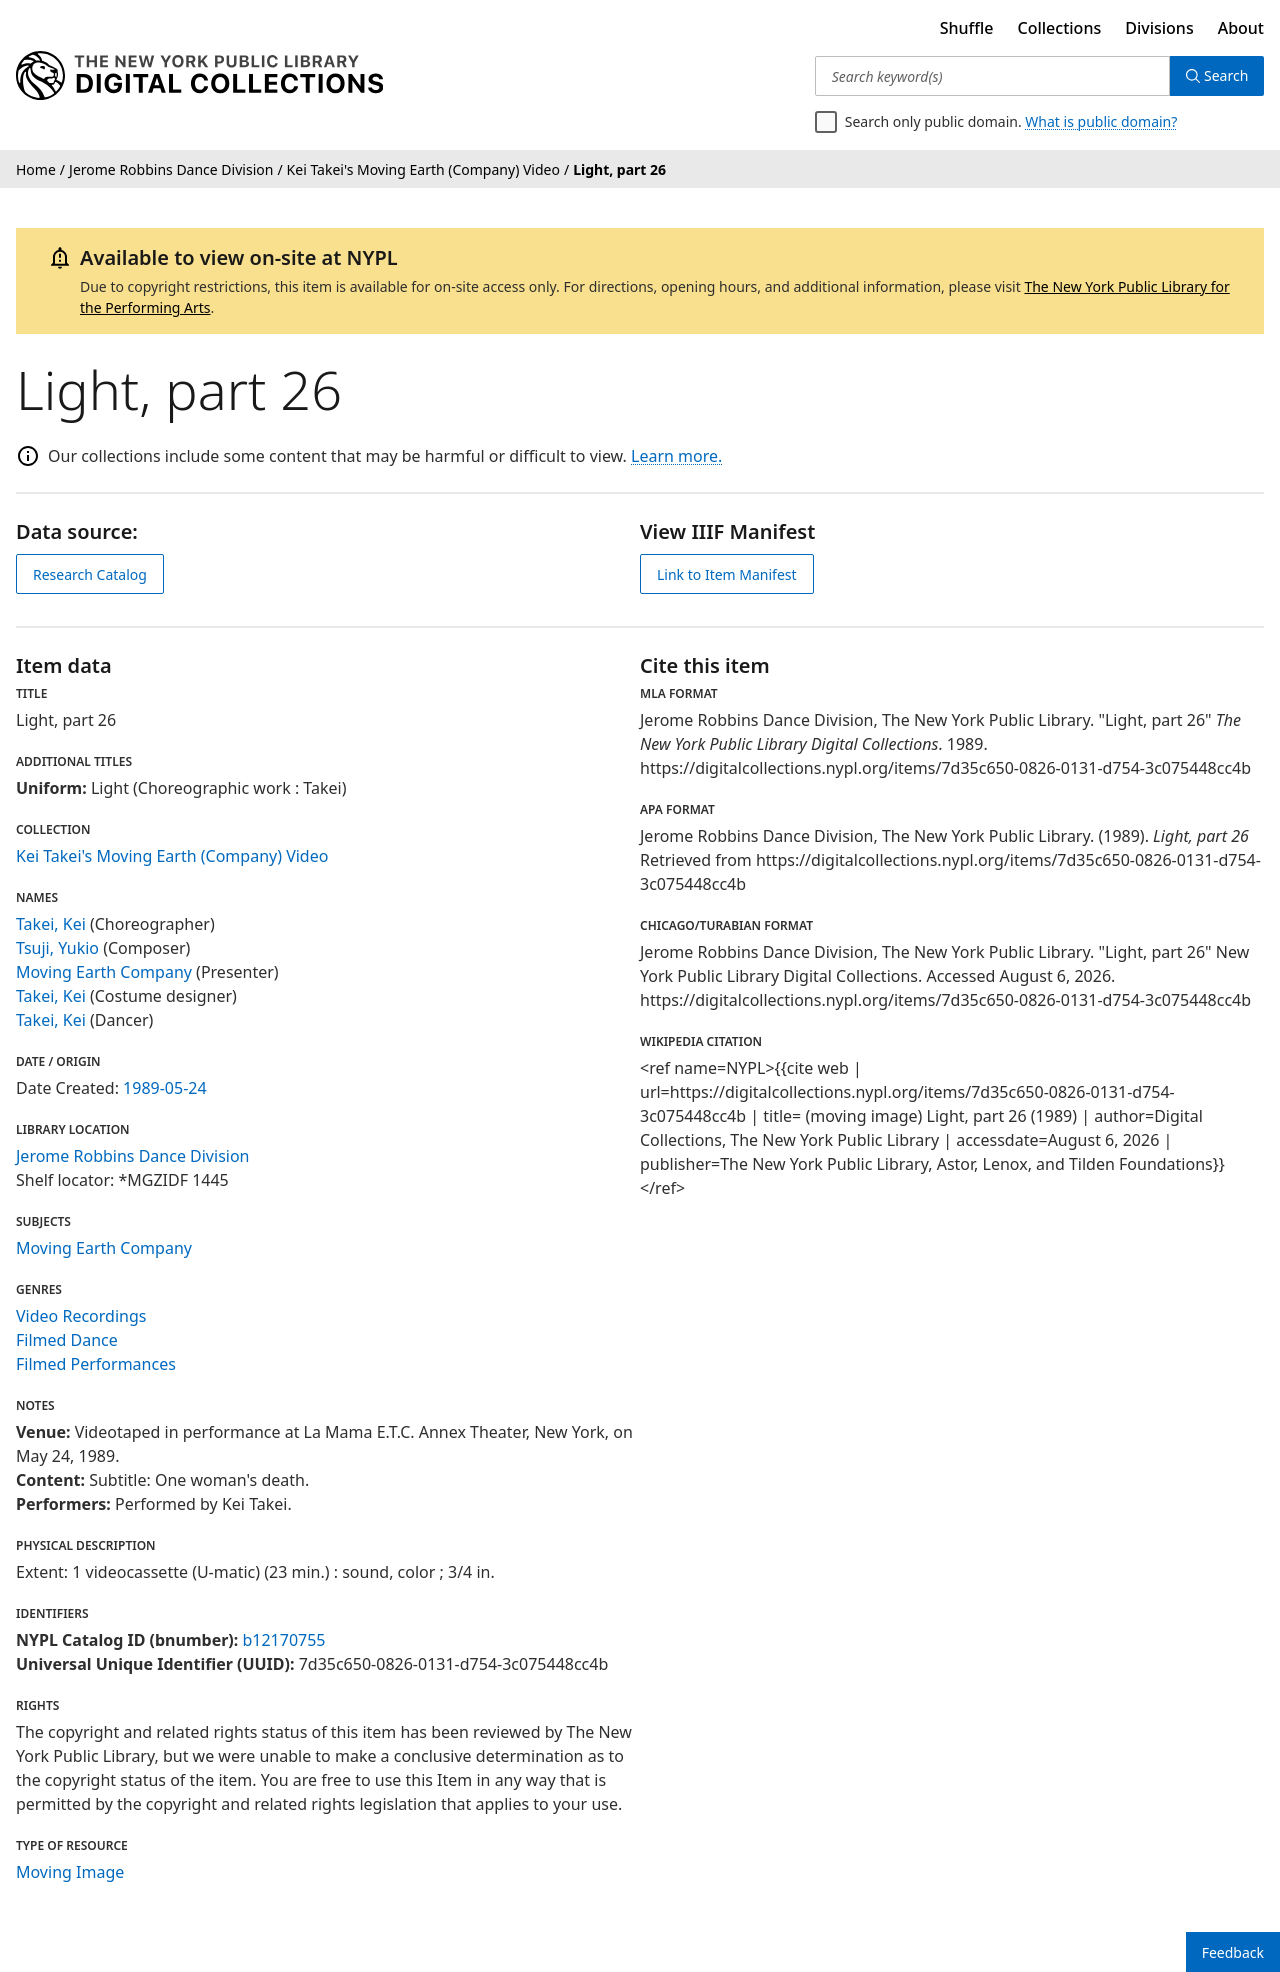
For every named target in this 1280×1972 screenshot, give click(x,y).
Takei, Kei (51, 924)
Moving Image (70, 1872)
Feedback (1233, 1952)
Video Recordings (81, 1316)
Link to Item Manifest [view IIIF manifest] (727, 574)
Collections (1060, 28)
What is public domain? (1101, 121)
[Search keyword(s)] (992, 76)
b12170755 (283, 1640)
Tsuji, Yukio (57, 948)
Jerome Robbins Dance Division (133, 1156)
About (1241, 28)
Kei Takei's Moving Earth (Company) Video (172, 856)
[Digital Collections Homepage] (199, 76)
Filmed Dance (67, 1340)
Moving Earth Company (104, 972)
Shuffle (967, 28)
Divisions (1159, 28)
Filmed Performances (96, 1364)
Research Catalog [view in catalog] (90, 574)
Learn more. (676, 456)
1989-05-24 (165, 1088)
